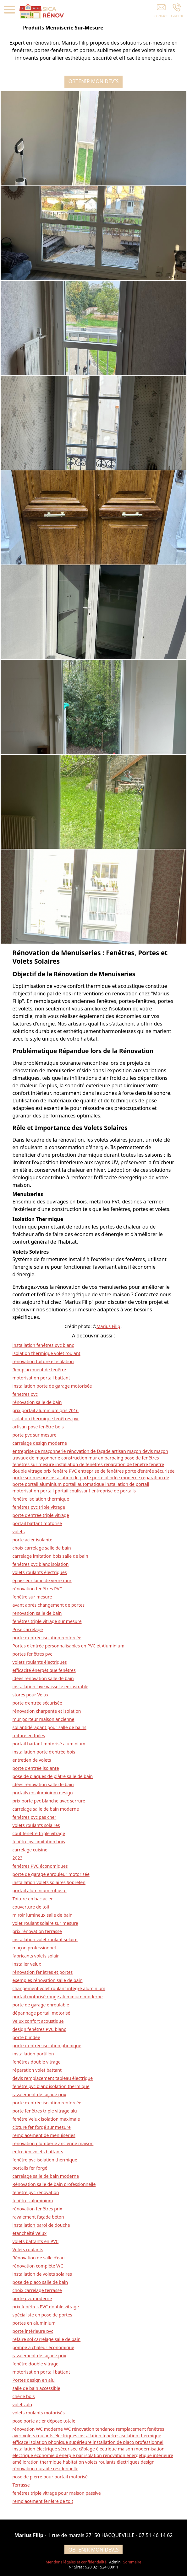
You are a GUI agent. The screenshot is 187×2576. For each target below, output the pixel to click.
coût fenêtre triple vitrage (39, 1833)
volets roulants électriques (40, 1572)
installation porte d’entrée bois (44, 1752)
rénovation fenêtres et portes (43, 1972)
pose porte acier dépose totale (44, 2421)
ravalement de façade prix (39, 2094)
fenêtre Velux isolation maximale (46, 2119)
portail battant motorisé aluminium (49, 1744)
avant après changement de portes (49, 1605)
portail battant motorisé (37, 1523)
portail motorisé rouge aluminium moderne (58, 1997)
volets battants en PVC (36, 2241)
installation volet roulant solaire (45, 1939)
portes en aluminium (34, 2323)
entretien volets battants (38, 2152)
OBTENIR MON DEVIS (96, 81)
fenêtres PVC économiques (40, 1866)
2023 (18, 1858)
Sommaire (132, 2562)
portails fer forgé (30, 2168)
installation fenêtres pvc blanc (43, 1345)
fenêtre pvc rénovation (36, 2192)
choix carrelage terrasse (37, 2290)
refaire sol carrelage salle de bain (47, 2339)
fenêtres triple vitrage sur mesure (47, 1621)
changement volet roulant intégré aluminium (59, 1988)
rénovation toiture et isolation (43, 1361)
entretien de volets (32, 1760)
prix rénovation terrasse (37, 1931)
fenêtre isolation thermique (41, 1499)
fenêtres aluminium (33, 2201)
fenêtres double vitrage (37, 2062)
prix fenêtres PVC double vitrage (46, 2307)
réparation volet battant (37, 2070)
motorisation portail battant (41, 1378)
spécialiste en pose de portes (42, 2315)
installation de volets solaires (42, 2274)
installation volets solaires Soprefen (49, 1882)
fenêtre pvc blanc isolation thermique (51, 2086)
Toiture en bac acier (33, 1899)
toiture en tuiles (29, 1735)
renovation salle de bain (37, 1613)
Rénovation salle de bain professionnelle (54, 2184)
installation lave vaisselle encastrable (51, 1687)
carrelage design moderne (40, 1443)
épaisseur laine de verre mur (42, 1580)
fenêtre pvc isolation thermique (45, 2160)
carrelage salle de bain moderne (46, 1809)
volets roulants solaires (36, 1825)
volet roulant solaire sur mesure (45, 1923)
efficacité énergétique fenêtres (44, 1670)
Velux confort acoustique (38, 2021)
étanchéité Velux (30, 2233)
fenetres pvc (25, 1394)
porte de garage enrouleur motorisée (51, 1874)
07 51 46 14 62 (156, 2535)
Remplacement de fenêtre (39, 1370)
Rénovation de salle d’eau (39, 2258)
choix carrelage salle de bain (42, 1548)
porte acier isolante (32, 1540)
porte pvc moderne (32, 2298)
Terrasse (21, 2485)
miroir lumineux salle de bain (43, 1915)
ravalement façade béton (38, 2217)
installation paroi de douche (41, 2225)
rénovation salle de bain (37, 1402)
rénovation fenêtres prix (37, 2209)
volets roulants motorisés (39, 2413)
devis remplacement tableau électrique (53, 2078)
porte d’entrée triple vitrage (41, 1515)
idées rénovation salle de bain (43, 1678)
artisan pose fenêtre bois (38, 1427)
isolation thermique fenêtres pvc (46, 1419)
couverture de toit (31, 1907)
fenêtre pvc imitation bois (39, 1842)
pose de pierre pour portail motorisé (50, 2477)
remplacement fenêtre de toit (43, 2501)
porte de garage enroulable (41, 2005)
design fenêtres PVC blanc (39, 2029)
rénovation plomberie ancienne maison (53, 2143)
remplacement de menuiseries (44, 2135)
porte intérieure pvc (33, 2331)
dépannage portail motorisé (41, 2013)
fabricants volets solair (36, 1956)
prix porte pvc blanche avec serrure (49, 1801)
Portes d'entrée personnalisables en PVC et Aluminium (68, 1646)
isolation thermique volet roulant (46, 1353)
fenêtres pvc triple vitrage (39, 1507)
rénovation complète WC (38, 2266)
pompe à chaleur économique (43, 2347)
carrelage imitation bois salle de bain (50, 1556)
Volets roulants (28, 2249)
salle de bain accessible (36, 2388)
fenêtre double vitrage (35, 2364)
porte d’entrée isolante (36, 1768)
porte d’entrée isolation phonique (47, 2045)
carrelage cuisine (30, 1850)
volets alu (22, 2404)
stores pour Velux (31, 1695)
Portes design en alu (34, 2380)
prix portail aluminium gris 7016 (46, 1410)
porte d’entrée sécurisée (37, 1703)
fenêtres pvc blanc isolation (41, 1564)
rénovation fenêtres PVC (37, 1589)
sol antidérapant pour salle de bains (49, 1727)
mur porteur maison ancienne (43, 1719)
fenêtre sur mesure (32, 1597)
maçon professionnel (34, 1948)
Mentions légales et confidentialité (76, 2562)
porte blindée (26, 2037)
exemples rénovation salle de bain (48, 1980)
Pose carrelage (28, 1629)
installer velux (27, 1964)
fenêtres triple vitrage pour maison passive (57, 2493)
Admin (115, 2562)
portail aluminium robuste (40, 1890)
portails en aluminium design (43, 1793)
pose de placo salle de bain (40, 2282)
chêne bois (24, 2396)
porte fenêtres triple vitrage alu (45, 2111)
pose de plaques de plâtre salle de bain (53, 1776)
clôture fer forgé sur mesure (42, 2127)
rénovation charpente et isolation (47, 1711)
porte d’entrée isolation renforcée (47, 1638)
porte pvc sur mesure (35, 1435)
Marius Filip (108, 1326)
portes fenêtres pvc (32, 1654)
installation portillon (33, 2054)
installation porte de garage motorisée (52, 1386)
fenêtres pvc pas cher (35, 1817)
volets (19, 1531)
